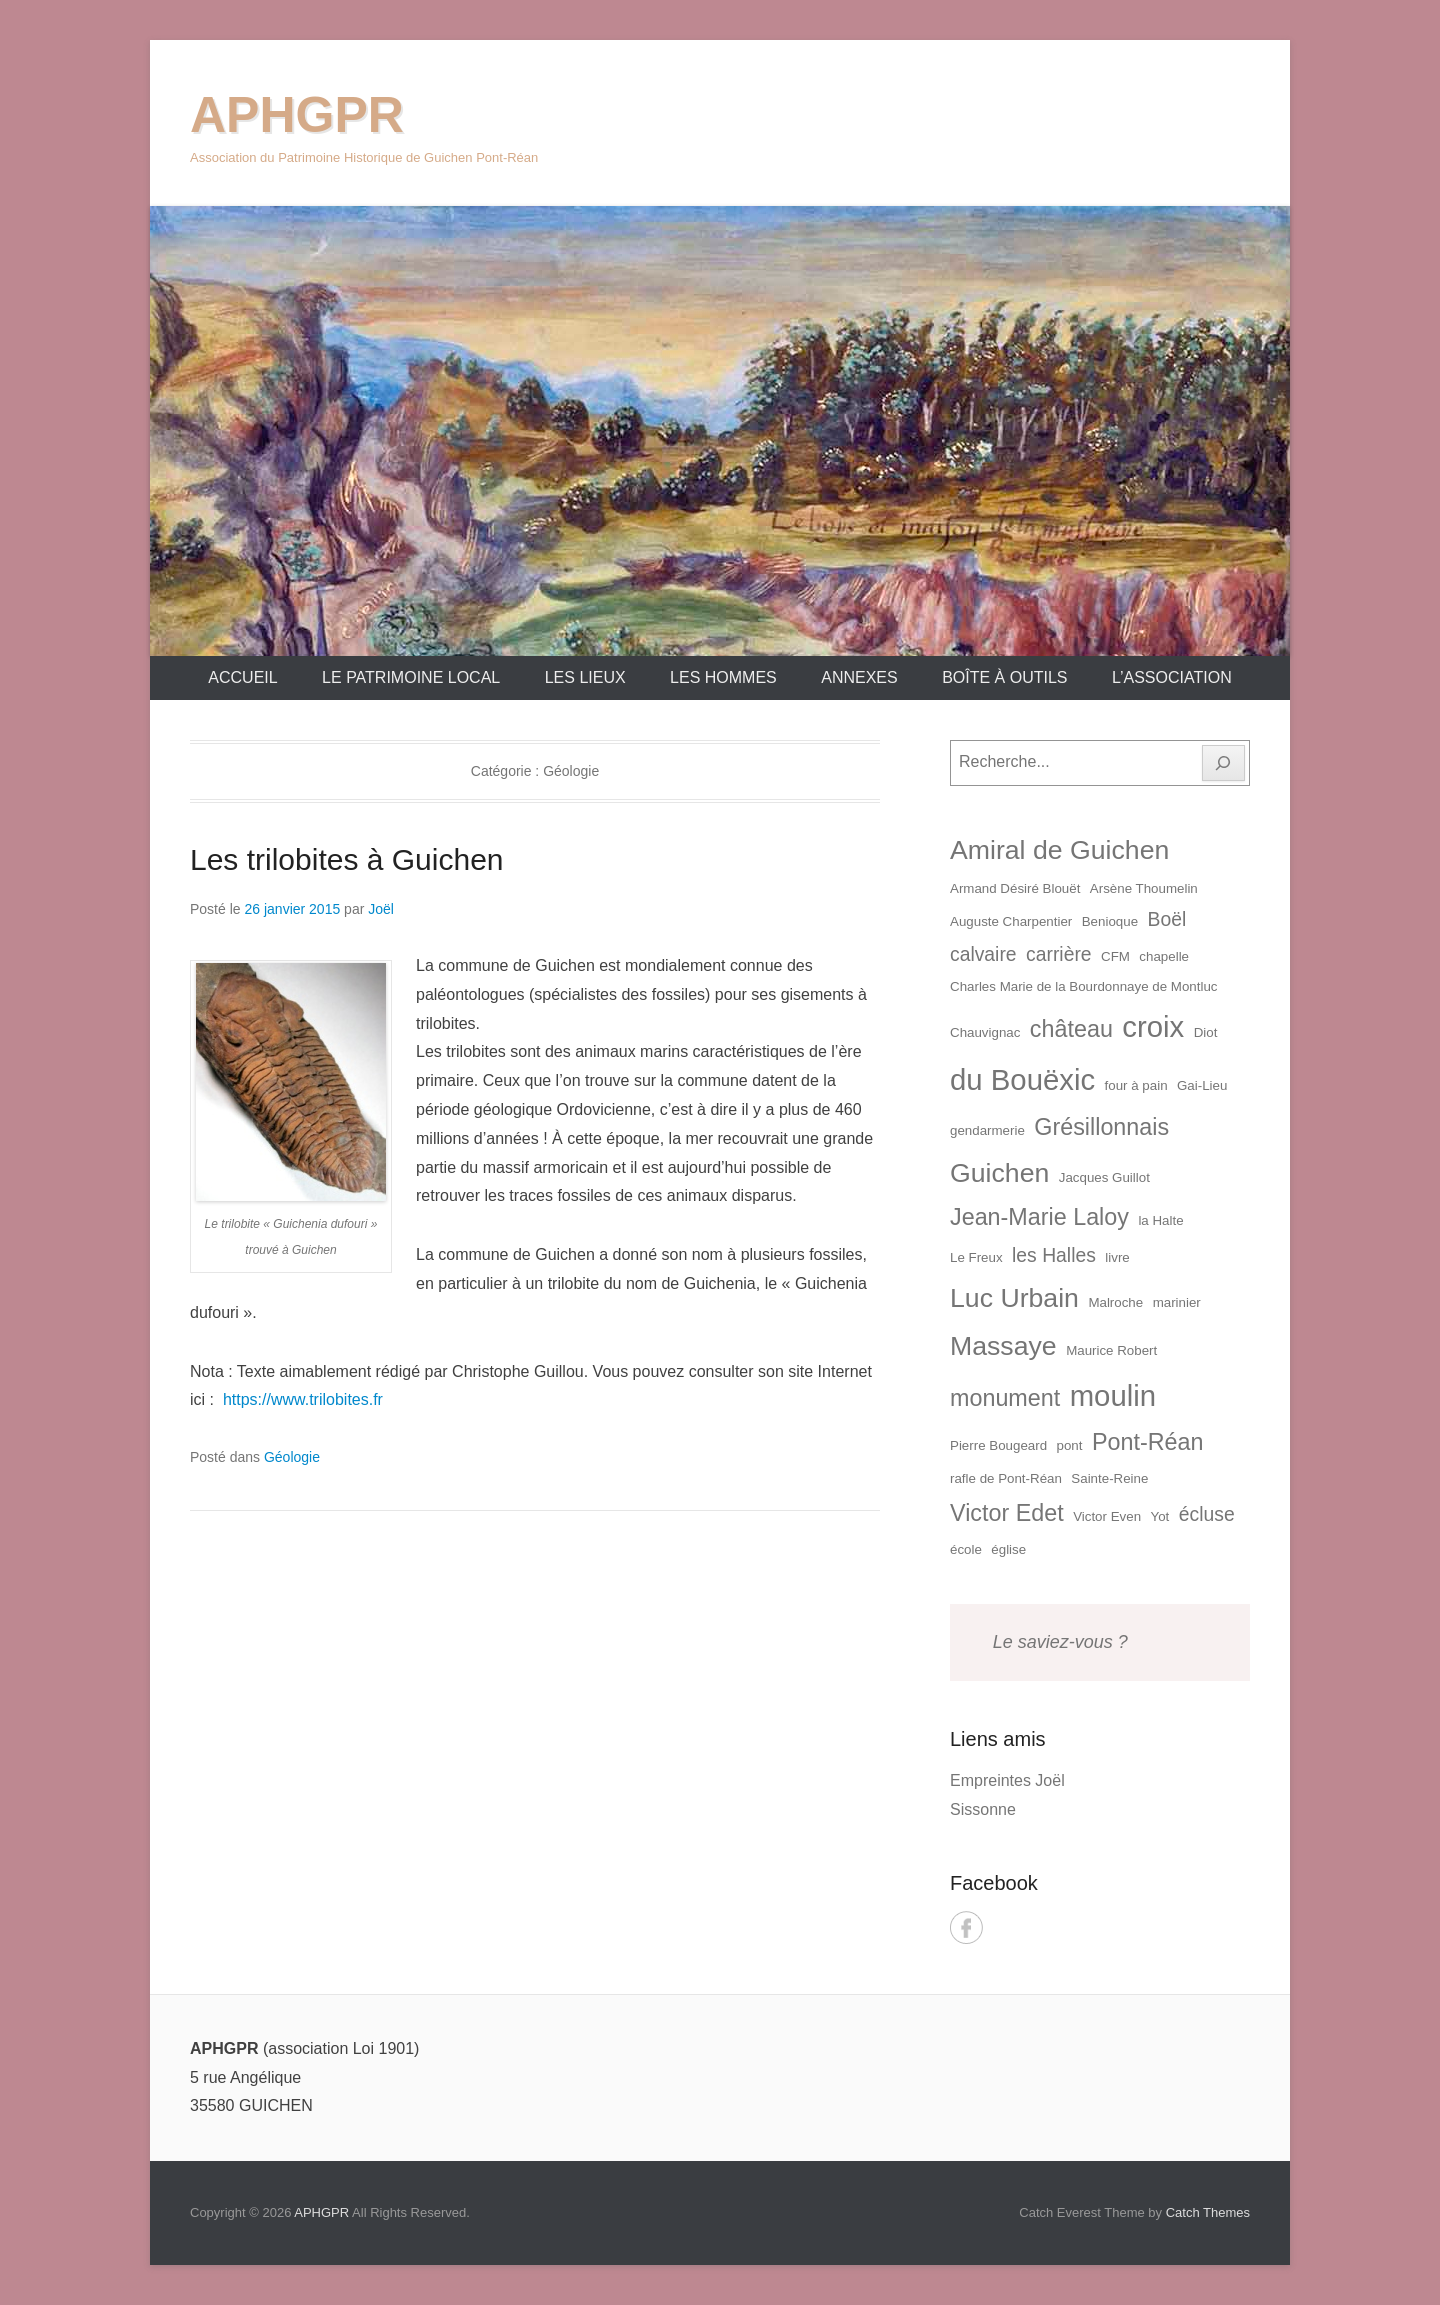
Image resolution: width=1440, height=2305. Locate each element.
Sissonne (983, 1809)
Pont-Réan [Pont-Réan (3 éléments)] (1148, 1442)
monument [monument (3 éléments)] (1005, 1398)
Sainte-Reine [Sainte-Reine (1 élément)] (1109, 1478)
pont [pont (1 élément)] (1070, 1445)
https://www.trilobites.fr (303, 1399)
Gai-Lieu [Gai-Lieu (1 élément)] (1202, 1085)
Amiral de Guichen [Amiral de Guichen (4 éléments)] (1059, 850)
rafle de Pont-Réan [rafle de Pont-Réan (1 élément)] (1006, 1478)
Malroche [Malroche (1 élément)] (1115, 1302)
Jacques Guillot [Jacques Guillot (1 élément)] (1104, 1177)
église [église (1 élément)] (1008, 1549)
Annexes (859, 677)
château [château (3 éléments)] (1071, 1029)
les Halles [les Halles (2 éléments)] (1054, 1255)
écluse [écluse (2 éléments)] (1207, 1514)
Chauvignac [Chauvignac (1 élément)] (985, 1032)
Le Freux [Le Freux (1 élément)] (976, 1257)
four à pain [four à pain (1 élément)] (1136, 1085)
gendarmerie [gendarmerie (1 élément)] (987, 1130)
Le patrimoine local (411, 677)
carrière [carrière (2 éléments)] (1059, 954)
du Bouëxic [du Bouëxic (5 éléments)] (1022, 1079)
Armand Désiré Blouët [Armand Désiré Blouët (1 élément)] (1015, 888)
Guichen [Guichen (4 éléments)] (999, 1173)
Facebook (966, 1927)
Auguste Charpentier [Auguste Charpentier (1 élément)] (1011, 921)
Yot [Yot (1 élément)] (1160, 1516)
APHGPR (297, 115)
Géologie (292, 1457)
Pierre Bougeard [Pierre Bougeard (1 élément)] (998, 1445)
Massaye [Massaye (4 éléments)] (1003, 1346)
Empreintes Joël (1007, 1780)
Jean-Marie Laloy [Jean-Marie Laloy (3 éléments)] (1039, 1217)
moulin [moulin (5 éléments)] (1113, 1395)
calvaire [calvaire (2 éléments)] (983, 954)
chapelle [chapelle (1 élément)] (1164, 956)
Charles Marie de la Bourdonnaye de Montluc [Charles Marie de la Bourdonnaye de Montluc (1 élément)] (1083, 986)
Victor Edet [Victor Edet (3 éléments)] (1007, 1513)
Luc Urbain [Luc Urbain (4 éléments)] (1014, 1298)
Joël (381, 909)
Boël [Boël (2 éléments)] (1167, 919)
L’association (1172, 677)
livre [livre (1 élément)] (1117, 1257)
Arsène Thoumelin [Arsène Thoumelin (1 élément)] (1144, 888)
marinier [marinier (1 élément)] (1177, 1302)
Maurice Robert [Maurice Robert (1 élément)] (1111, 1350)
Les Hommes (723, 677)
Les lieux (585, 677)
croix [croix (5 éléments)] (1153, 1026)
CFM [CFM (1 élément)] (1115, 956)
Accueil (242, 677)
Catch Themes (1208, 2212)
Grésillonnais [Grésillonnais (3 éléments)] (1101, 1127)
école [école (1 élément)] (966, 1549)
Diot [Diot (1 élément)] (1206, 1032)
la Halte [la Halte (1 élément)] (1160, 1220)
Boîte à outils (1004, 677)
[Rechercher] (1224, 763)
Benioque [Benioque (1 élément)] (1110, 921)
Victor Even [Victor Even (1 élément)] (1107, 1516)
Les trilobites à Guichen (347, 859)
